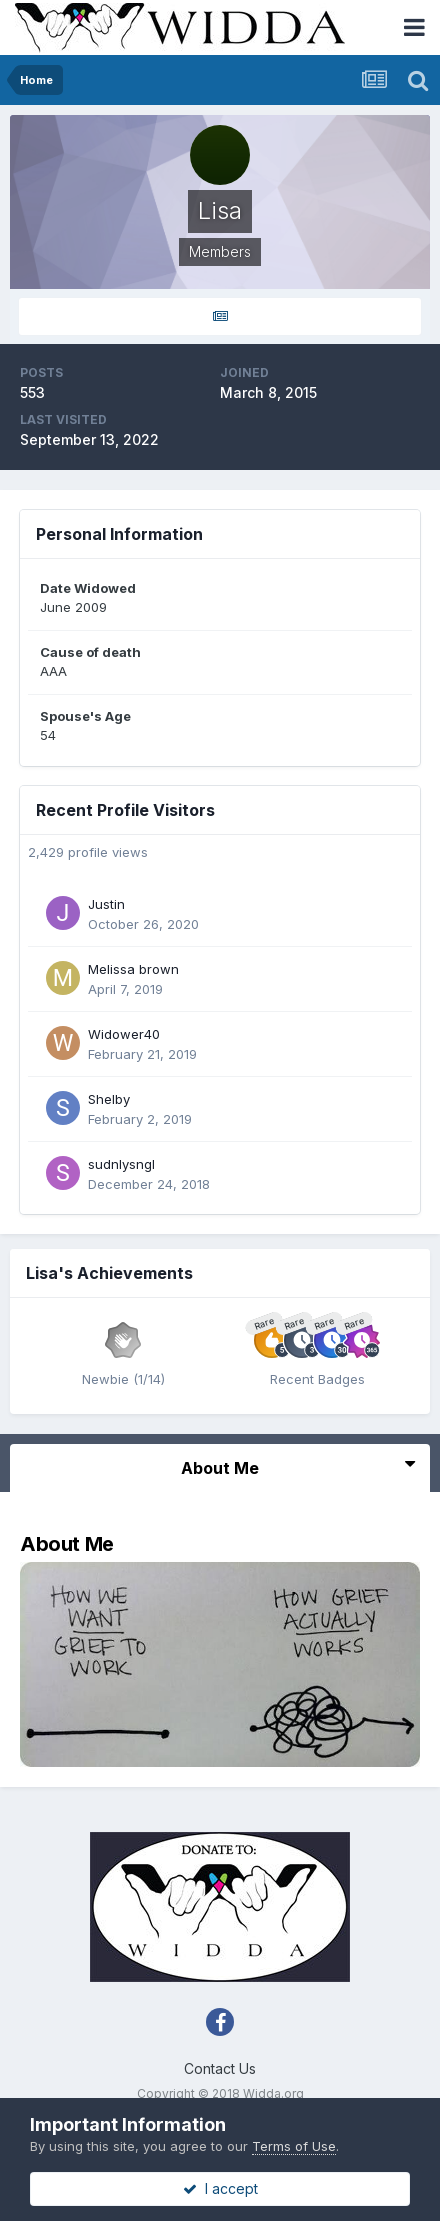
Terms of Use (294, 2146)
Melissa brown (133, 969)
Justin (106, 904)
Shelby (109, 1099)
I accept (220, 2188)
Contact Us (220, 2068)
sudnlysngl (121, 1164)
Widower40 (124, 1034)
